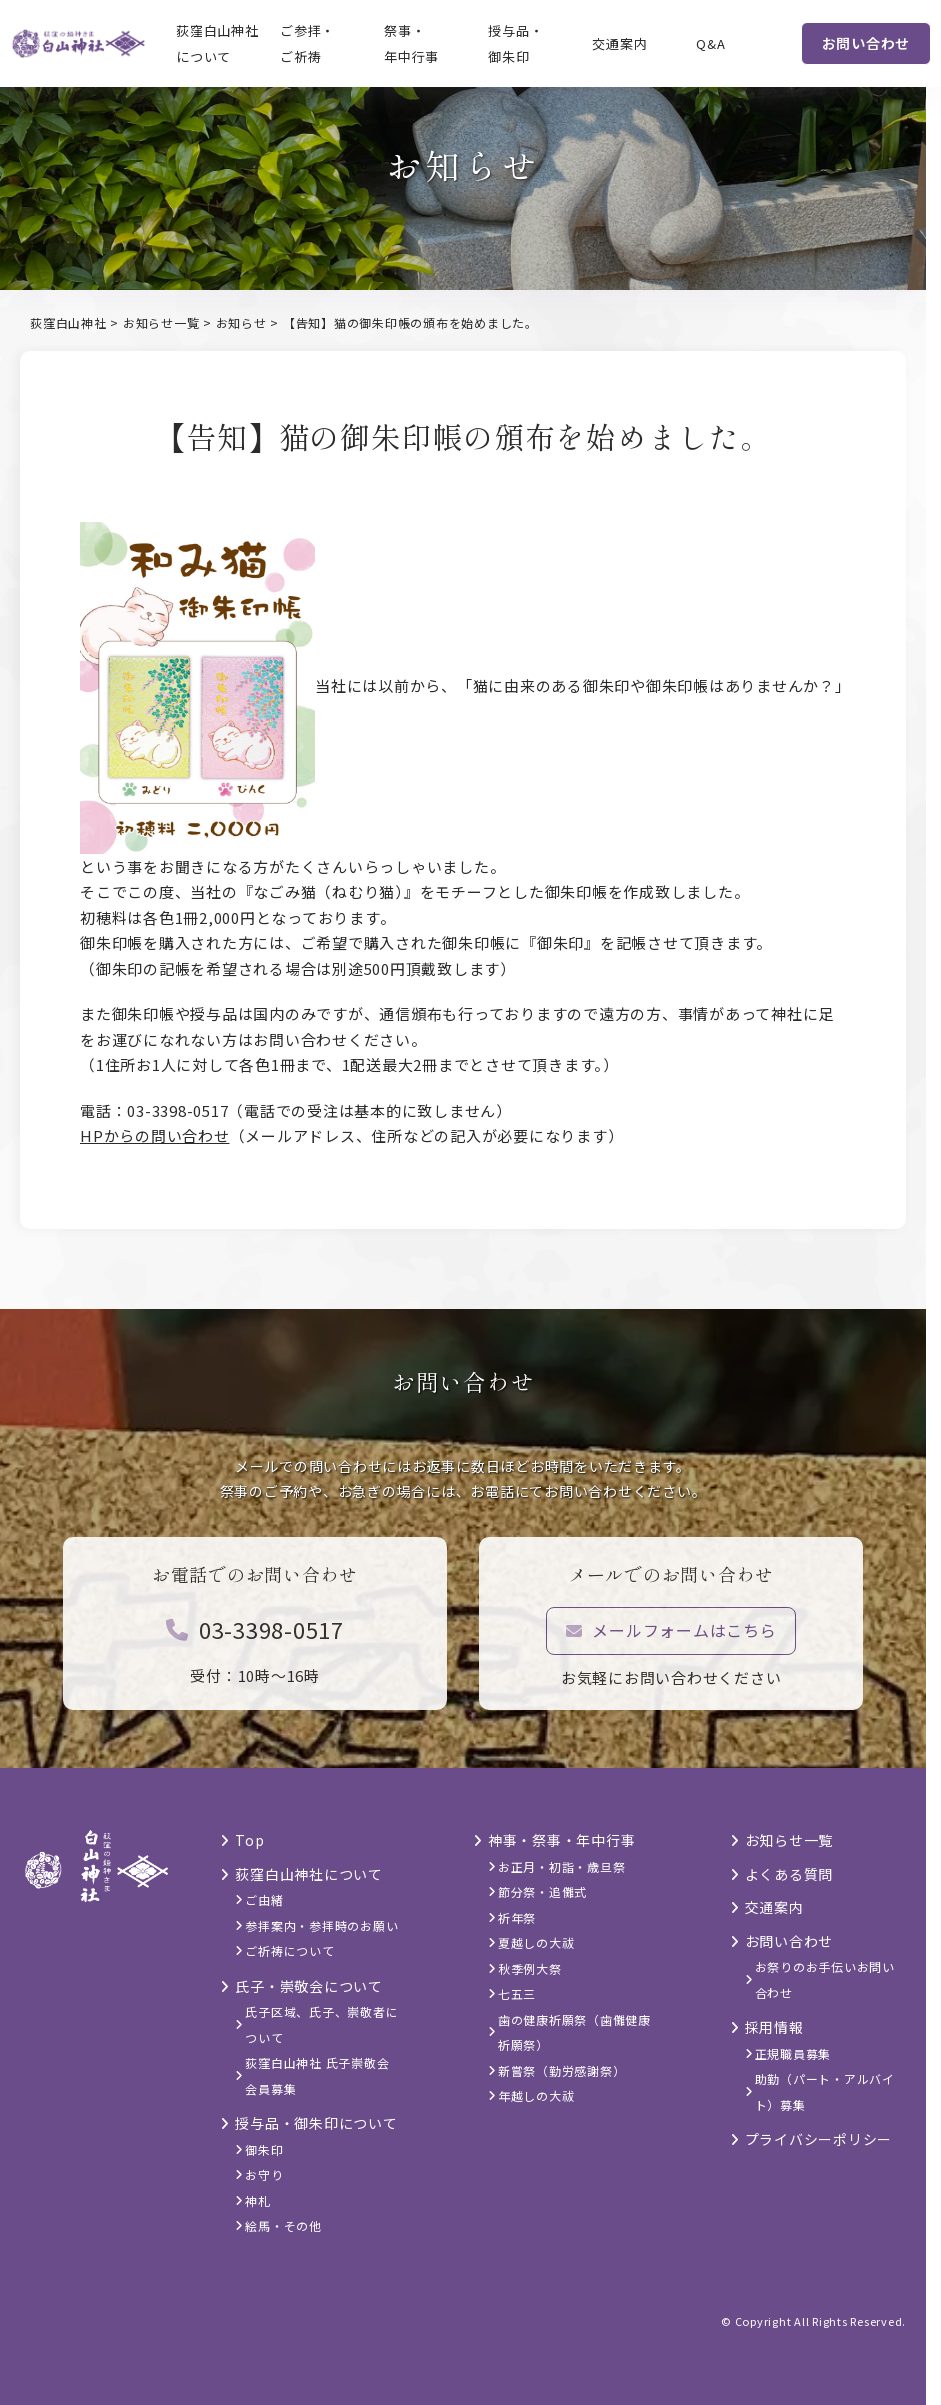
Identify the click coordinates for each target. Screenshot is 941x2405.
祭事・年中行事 (411, 43)
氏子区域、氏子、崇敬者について (321, 2024)
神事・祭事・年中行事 (562, 1840)
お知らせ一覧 (789, 1840)
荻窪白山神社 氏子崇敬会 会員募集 (317, 2075)
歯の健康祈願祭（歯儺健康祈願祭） (574, 2032)
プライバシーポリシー (819, 2139)
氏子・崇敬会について (309, 1986)
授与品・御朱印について (316, 2123)
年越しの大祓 (536, 2095)
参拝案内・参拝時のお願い (321, 1925)
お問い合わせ (866, 43)
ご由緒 (264, 1899)
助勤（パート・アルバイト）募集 (825, 2091)
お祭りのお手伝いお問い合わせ (825, 1979)
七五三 (517, 1993)
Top (249, 1840)
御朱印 (264, 2149)
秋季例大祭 (530, 1968)
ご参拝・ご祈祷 (307, 43)
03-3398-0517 (255, 1641)
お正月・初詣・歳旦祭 (562, 1866)
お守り (264, 2174)
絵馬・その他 (283, 2225)
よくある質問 (789, 1874)
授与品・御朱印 (515, 43)
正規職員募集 (793, 2053)
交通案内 (619, 43)
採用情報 (774, 2027)
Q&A (710, 43)
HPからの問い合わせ (155, 1135)
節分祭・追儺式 (542, 1891)
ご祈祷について (289, 1950)
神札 (258, 2200)
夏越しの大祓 (536, 1942)
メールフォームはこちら (671, 1642)
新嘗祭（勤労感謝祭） (562, 2070)
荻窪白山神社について (217, 43)
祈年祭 (517, 1917)
